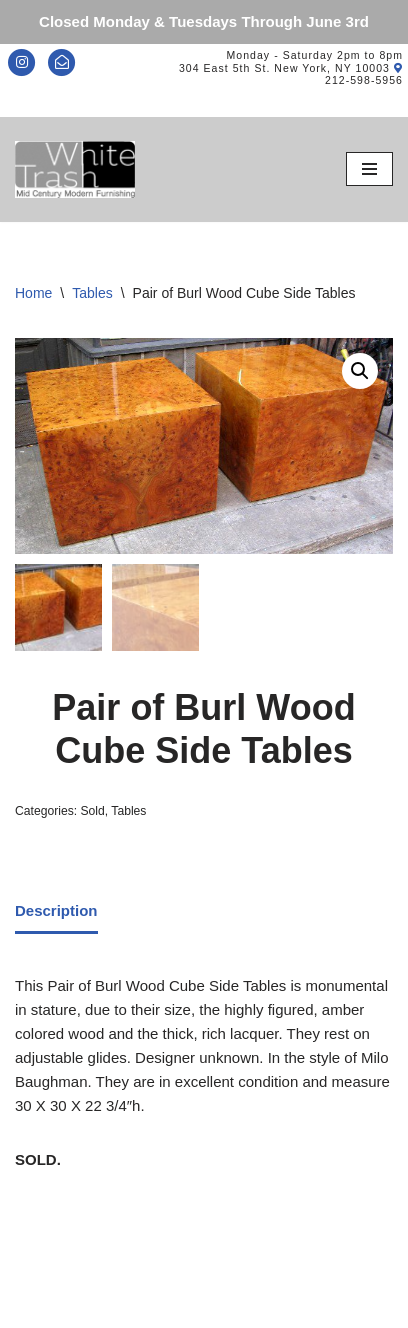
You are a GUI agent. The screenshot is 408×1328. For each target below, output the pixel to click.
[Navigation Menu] (369, 169)
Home (33, 293)
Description (56, 910)
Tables (92, 293)
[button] (360, 371)
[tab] (56, 913)
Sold (92, 812)
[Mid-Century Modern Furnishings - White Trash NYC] (75, 169)
